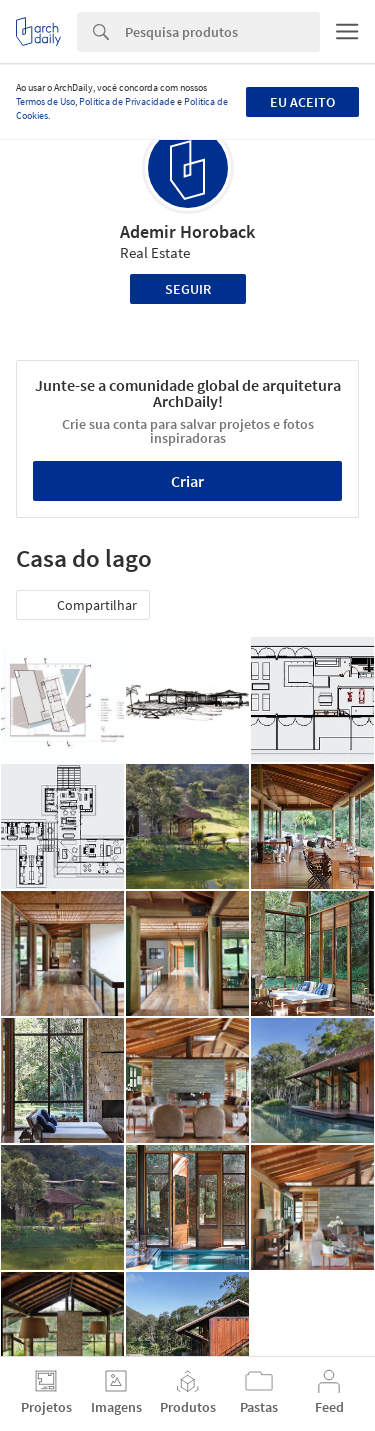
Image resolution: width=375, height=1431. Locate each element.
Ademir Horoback (187, 231)
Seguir (188, 289)
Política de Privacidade (127, 101)
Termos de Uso (45, 101)
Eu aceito (302, 102)
